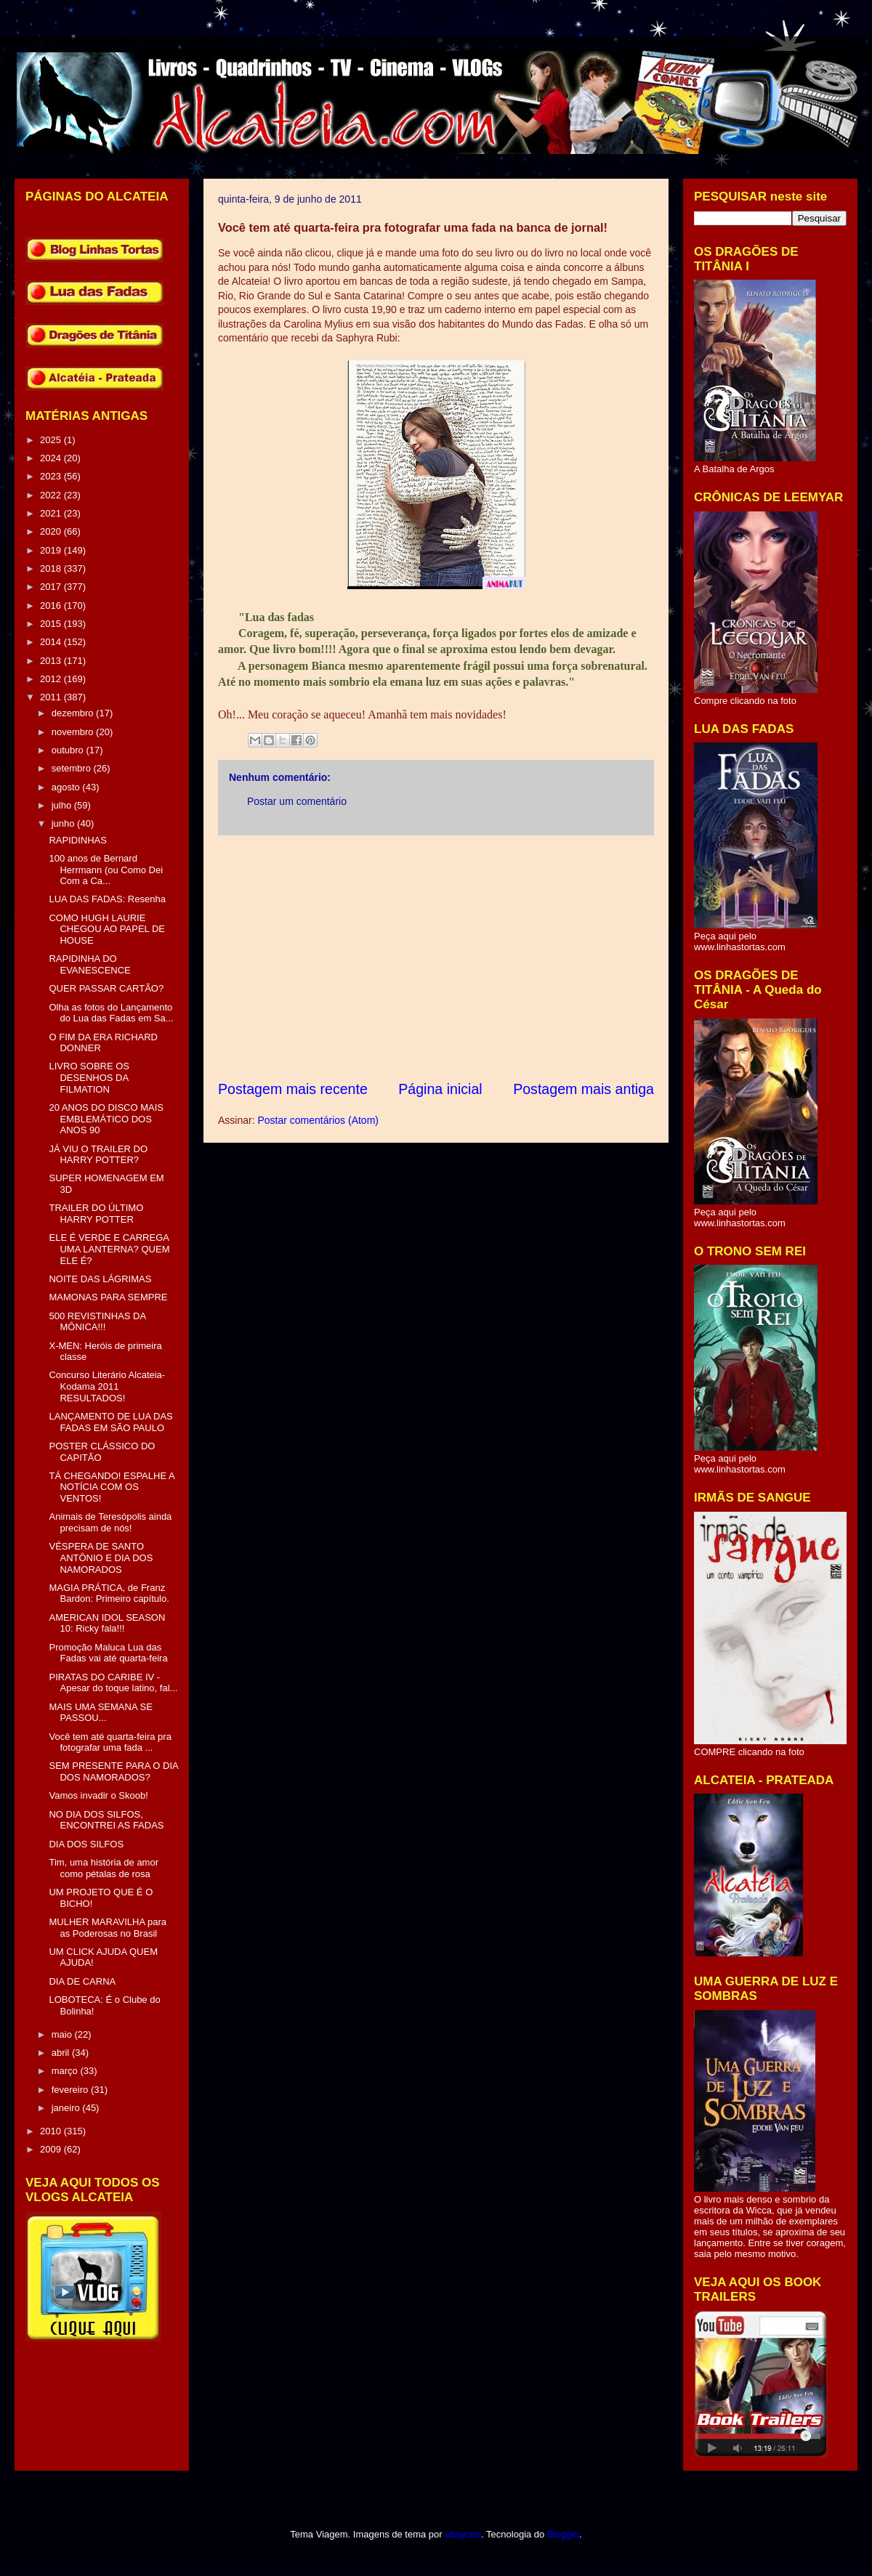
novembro (74, 731)
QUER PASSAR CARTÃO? (106, 988)
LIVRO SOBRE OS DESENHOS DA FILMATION (89, 1077)
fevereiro (71, 2089)
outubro (69, 750)
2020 (52, 531)
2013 (52, 660)
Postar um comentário (297, 801)
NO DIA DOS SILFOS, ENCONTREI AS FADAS (106, 1820)
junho (64, 823)
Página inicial (440, 1089)
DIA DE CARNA (82, 1981)
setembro (73, 768)
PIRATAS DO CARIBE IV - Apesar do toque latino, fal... (113, 1683)
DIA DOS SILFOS (86, 1844)
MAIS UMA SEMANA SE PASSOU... (100, 1712)
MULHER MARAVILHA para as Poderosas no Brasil (107, 1927)
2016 (52, 605)
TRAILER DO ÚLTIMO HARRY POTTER (96, 1213)
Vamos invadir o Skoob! (98, 1795)
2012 (52, 678)
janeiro (67, 2107)
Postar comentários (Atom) (318, 1120)
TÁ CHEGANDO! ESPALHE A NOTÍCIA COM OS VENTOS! (111, 1487)
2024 (52, 458)
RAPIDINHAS (77, 840)
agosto (67, 787)
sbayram (463, 2534)
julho (63, 805)
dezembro (74, 713)
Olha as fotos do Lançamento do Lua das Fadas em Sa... (111, 1013)
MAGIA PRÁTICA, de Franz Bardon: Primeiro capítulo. (109, 1593)
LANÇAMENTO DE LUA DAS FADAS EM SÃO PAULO (110, 1422)
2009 (52, 2149)
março (66, 2070)
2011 (52, 697)
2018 (52, 568)
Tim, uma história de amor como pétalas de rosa (103, 1868)
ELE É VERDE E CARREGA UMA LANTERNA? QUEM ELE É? (109, 1248)
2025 (52, 439)
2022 (52, 495)
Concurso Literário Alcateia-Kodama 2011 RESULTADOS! (107, 1386)
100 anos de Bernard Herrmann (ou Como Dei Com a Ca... (106, 869)
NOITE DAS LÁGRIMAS (100, 1278)
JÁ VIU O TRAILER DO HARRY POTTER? (98, 1154)
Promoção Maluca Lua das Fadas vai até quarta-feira (108, 1653)
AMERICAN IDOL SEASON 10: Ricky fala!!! (107, 1623)
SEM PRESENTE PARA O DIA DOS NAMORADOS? (113, 1771)
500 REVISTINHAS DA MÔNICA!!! (97, 1322)
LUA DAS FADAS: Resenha (107, 899)
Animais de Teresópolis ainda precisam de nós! (110, 1522)
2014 (52, 641)
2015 (52, 623)
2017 (52, 586)
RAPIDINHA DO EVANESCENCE (89, 964)
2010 (52, 2131)
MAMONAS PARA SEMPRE (108, 1297)
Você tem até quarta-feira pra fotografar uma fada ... (110, 1742)
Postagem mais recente (293, 1089)
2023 (52, 476)
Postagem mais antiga (583, 1089)
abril (62, 2052)
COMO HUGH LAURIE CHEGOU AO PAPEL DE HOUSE (107, 929)
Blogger (563, 2534)
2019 (52, 550)
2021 (52, 513)
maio (63, 2034)
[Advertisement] (436, 957)
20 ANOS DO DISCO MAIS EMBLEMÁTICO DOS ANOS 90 (106, 1118)
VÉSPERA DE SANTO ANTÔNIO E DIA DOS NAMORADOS (101, 1557)
